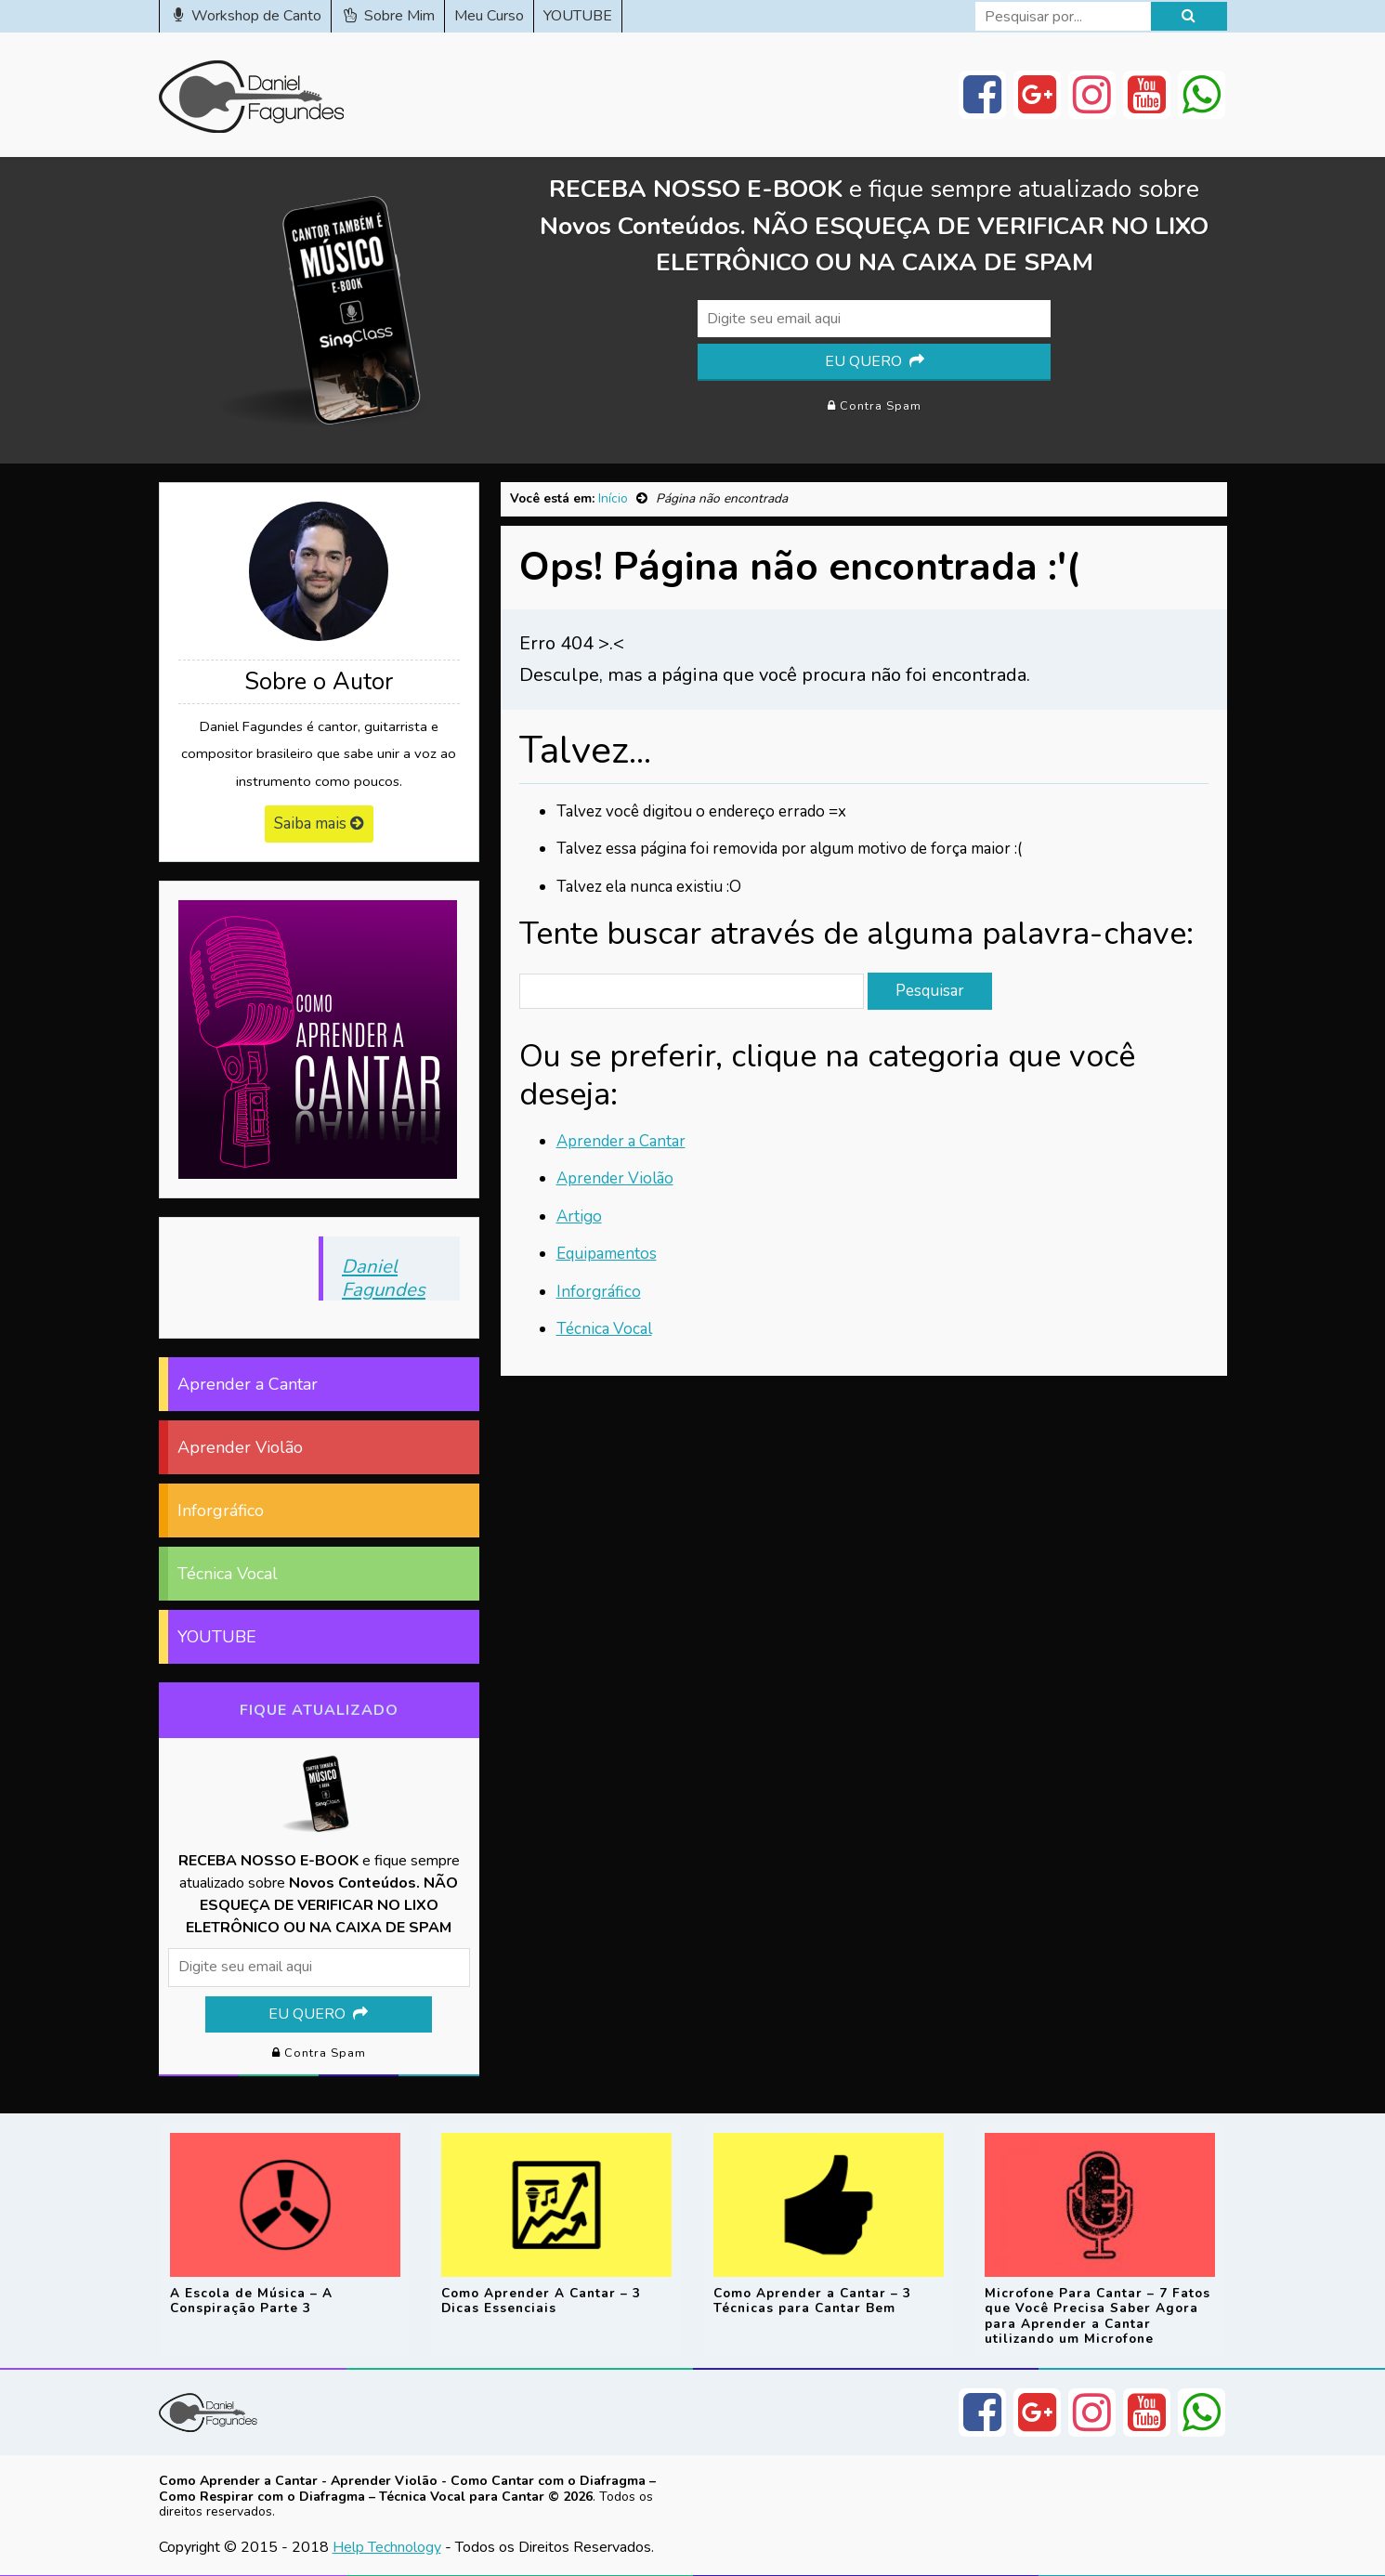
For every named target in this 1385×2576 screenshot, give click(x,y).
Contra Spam (874, 406)
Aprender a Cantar (621, 1141)
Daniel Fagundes (383, 1277)
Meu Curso (489, 16)
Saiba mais (319, 823)
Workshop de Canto (245, 16)
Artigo (579, 1216)
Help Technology (387, 2546)
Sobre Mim (388, 16)
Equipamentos (606, 1253)
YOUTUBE (577, 16)
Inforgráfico (598, 1291)
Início (613, 498)
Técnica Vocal (604, 1329)
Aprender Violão (614, 1178)
